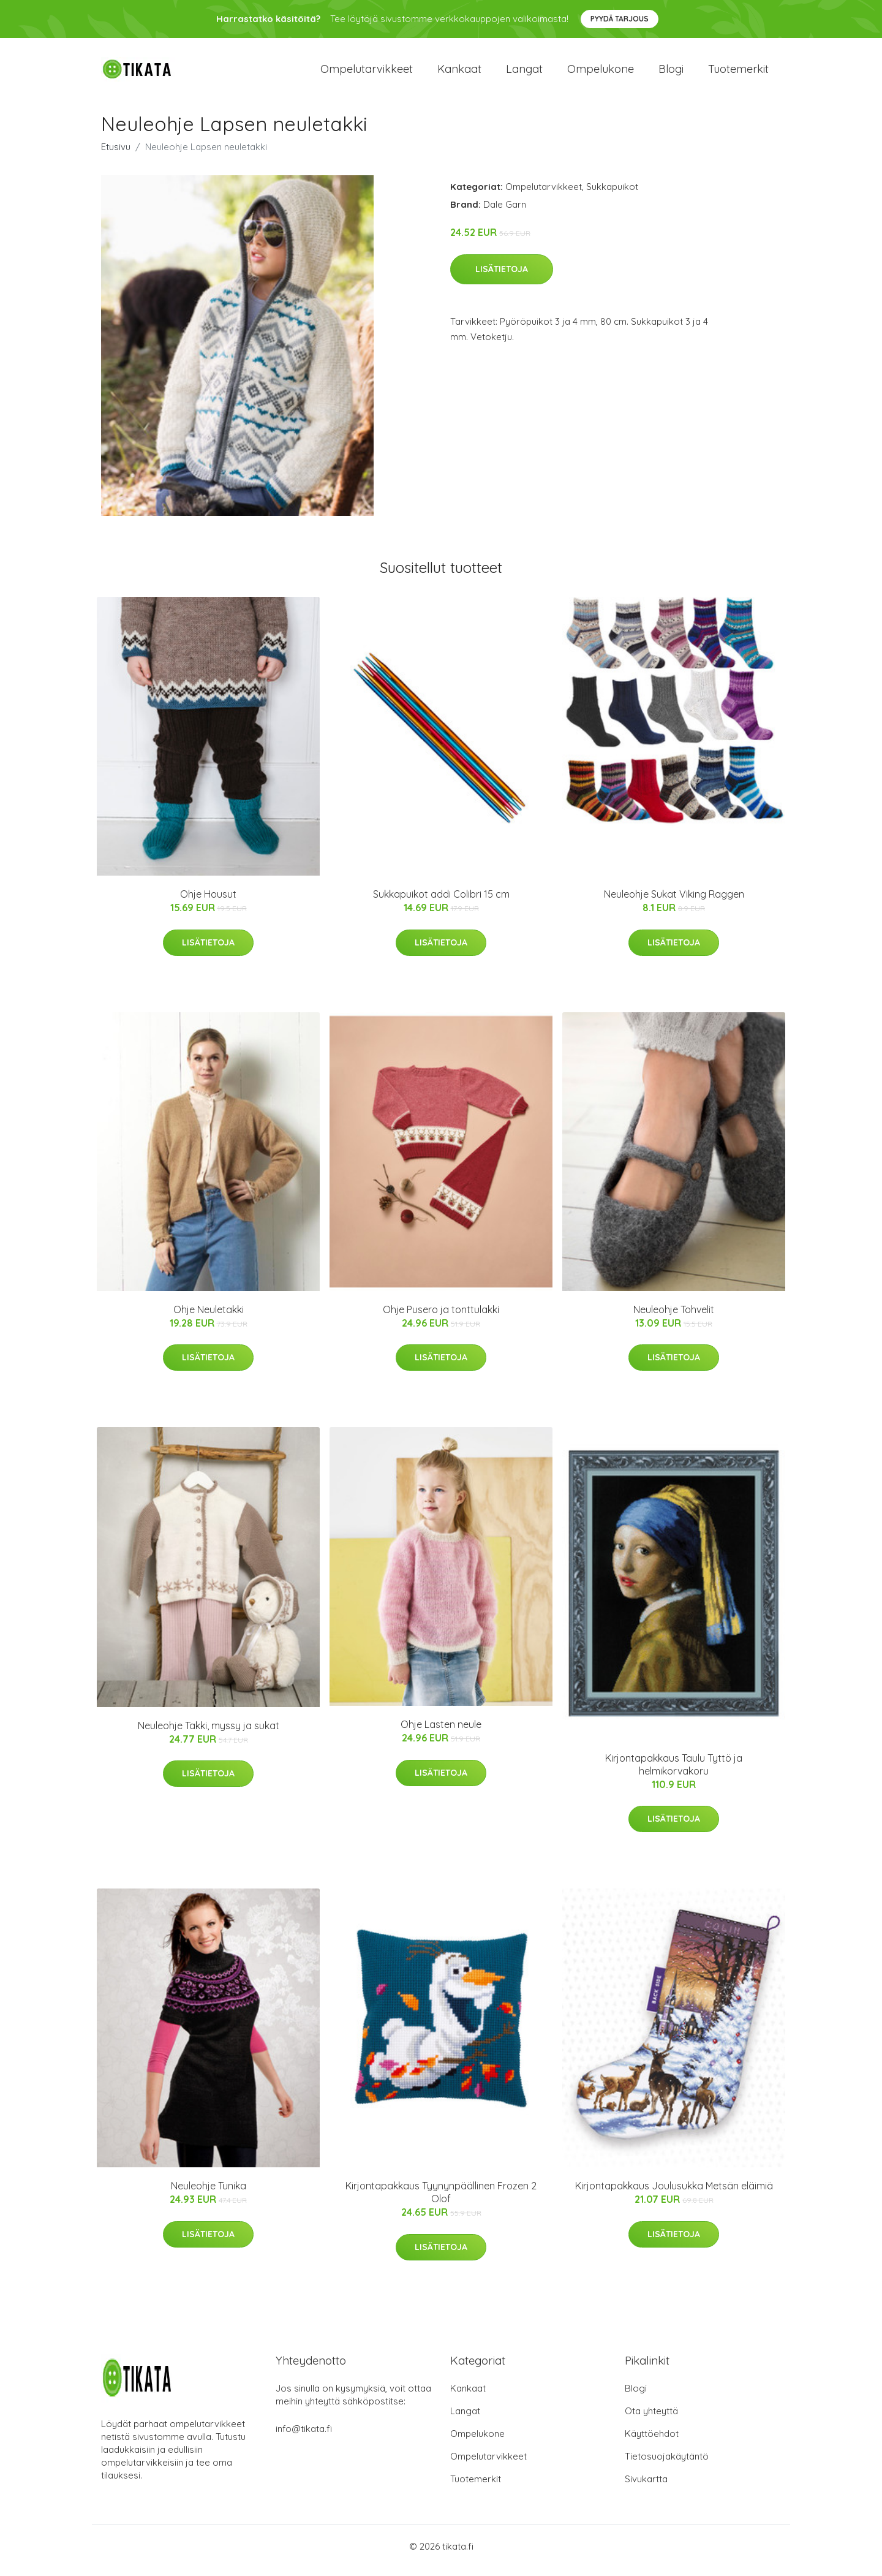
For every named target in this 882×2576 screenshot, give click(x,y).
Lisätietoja (501, 277)
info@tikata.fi (304, 2437)
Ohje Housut (208, 902)
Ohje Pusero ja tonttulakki (441, 1318)
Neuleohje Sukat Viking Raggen (674, 902)
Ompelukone (600, 73)
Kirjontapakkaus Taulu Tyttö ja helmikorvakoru (673, 1773)
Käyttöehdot (652, 2442)
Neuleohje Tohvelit (673, 1318)
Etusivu (115, 155)
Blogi (671, 73)
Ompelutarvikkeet (366, 73)
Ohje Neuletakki (208, 1318)
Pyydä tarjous (619, 18)
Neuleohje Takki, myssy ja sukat (208, 1734)
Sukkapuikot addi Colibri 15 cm (441, 902)
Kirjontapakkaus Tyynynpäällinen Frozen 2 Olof (441, 2201)
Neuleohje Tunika (208, 2195)
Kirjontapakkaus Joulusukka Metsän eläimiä (674, 2195)
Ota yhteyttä (651, 2419)
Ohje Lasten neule (441, 1733)
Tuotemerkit (738, 73)
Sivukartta (646, 2487)
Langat (524, 73)
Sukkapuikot (612, 195)
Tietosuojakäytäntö (667, 2465)
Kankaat (459, 73)
